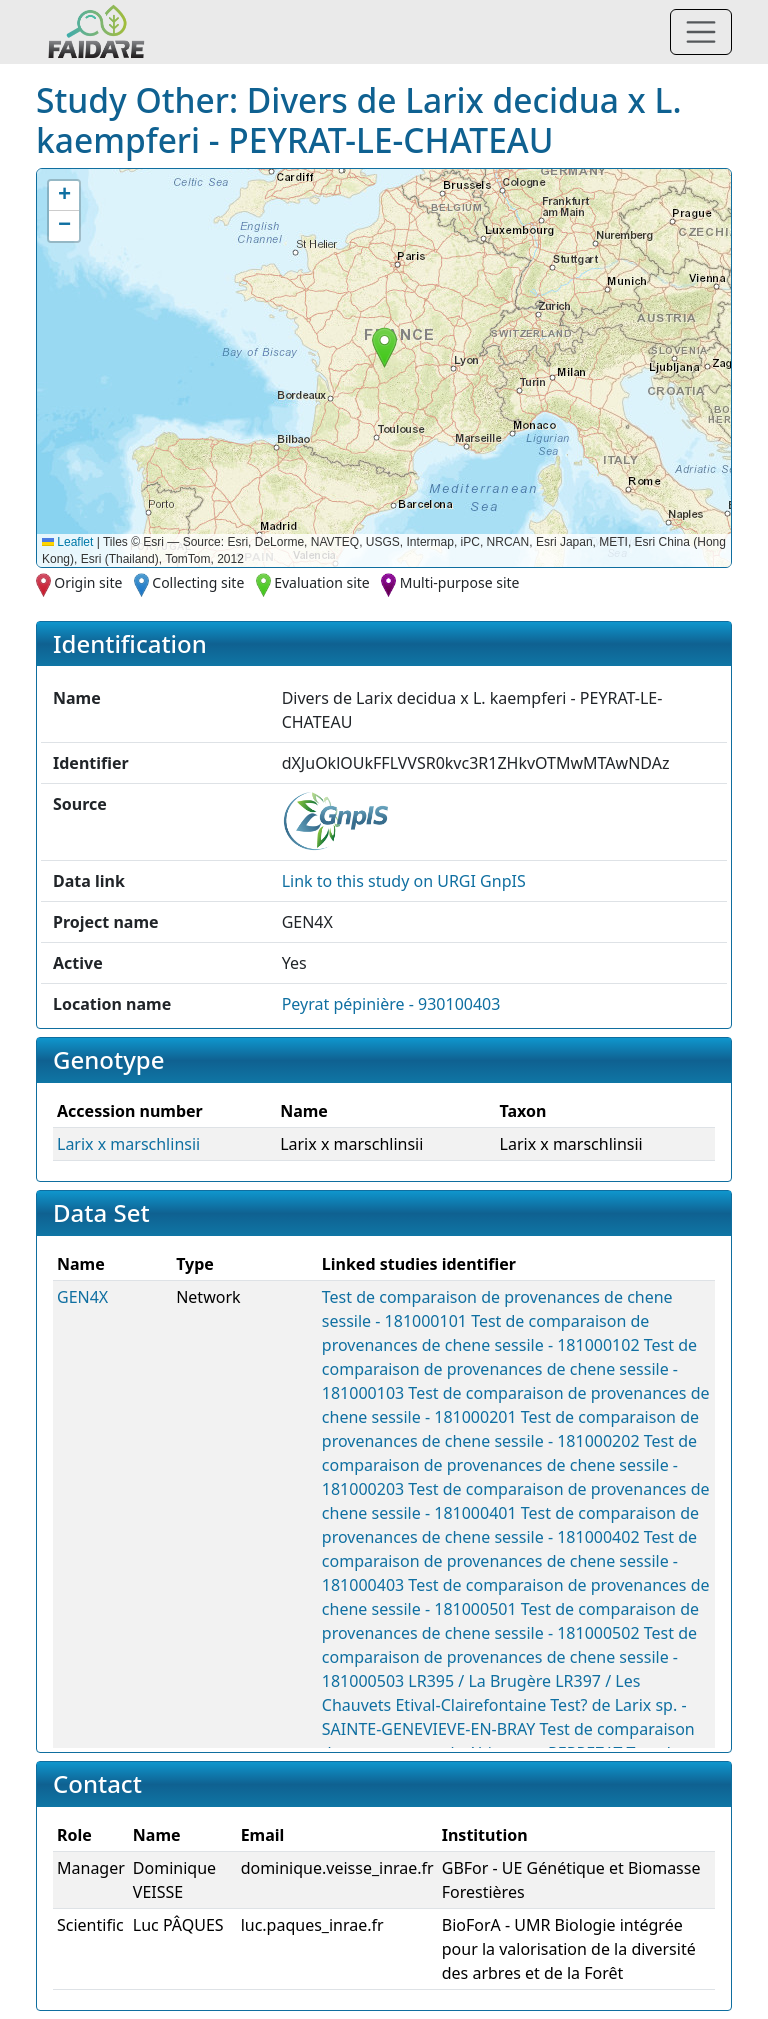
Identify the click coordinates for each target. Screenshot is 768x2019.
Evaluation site (322, 582)
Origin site (88, 582)
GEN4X (82, 1297)
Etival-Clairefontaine (470, 1705)
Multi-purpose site (460, 582)
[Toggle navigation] (701, 32)
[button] (384, 347)
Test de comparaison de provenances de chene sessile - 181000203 (509, 1465)
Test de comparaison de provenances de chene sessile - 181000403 (509, 1561)
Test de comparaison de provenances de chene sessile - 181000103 (509, 1369)
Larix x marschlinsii (128, 1144)
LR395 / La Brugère (479, 1681)
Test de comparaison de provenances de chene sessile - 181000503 (509, 1657)
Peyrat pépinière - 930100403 (391, 1004)
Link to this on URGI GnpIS (404, 881)
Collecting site (198, 582)
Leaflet (67, 542)
